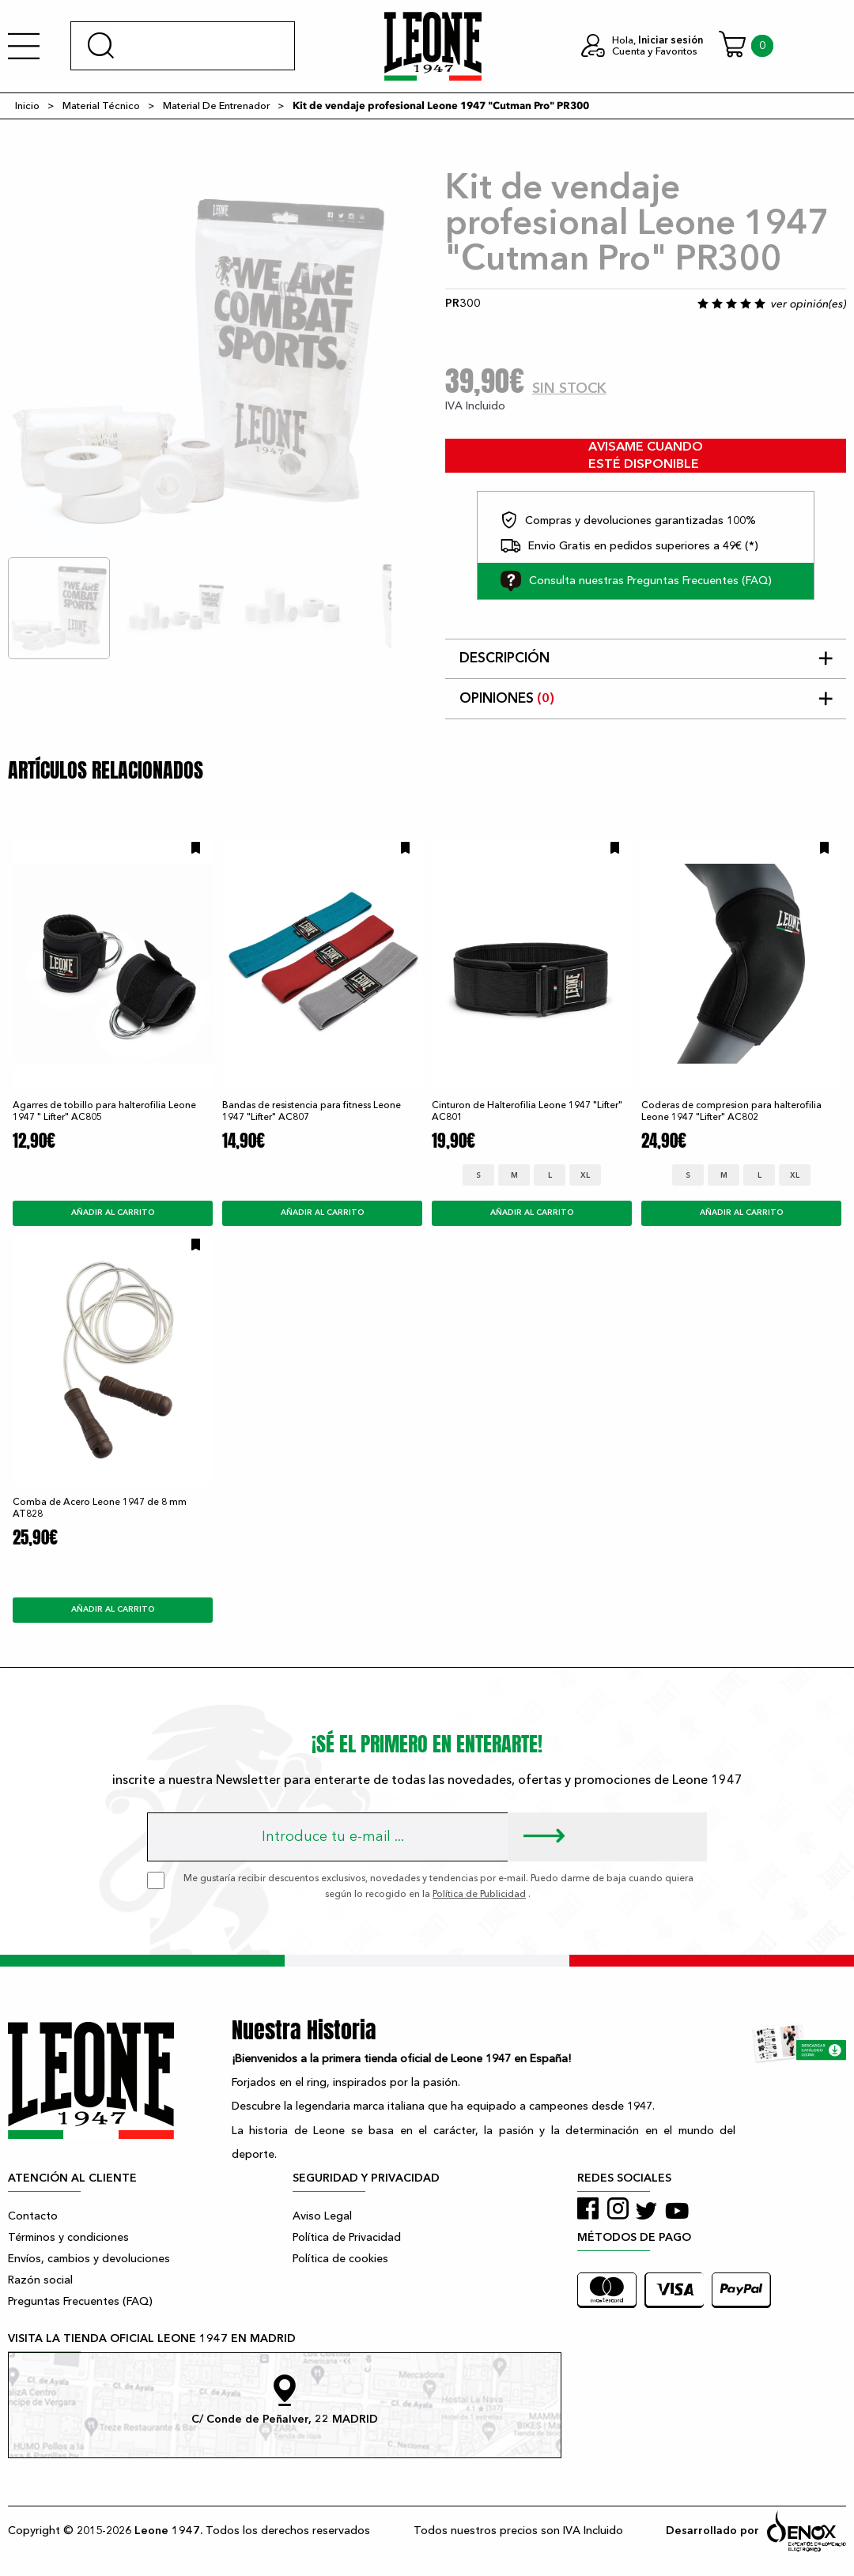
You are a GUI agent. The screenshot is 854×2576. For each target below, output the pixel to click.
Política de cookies (340, 2258)
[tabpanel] (199, 361)
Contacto (33, 2215)
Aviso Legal (322, 2215)
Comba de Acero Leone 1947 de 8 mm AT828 (100, 1507)
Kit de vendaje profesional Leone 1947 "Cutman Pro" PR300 (441, 106)
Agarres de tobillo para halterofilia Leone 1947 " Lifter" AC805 (104, 1111)
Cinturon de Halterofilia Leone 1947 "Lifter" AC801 (527, 1111)
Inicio (27, 106)
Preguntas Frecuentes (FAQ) (80, 2301)
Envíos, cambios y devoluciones (89, 2258)
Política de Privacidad (347, 2237)
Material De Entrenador (216, 106)
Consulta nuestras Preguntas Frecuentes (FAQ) (636, 581)
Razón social (40, 2279)
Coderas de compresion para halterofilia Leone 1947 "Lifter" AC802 (731, 1111)
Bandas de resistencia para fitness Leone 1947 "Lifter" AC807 (311, 1111)
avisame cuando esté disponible (645, 456)
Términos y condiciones (68, 2237)
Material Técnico (101, 106)
